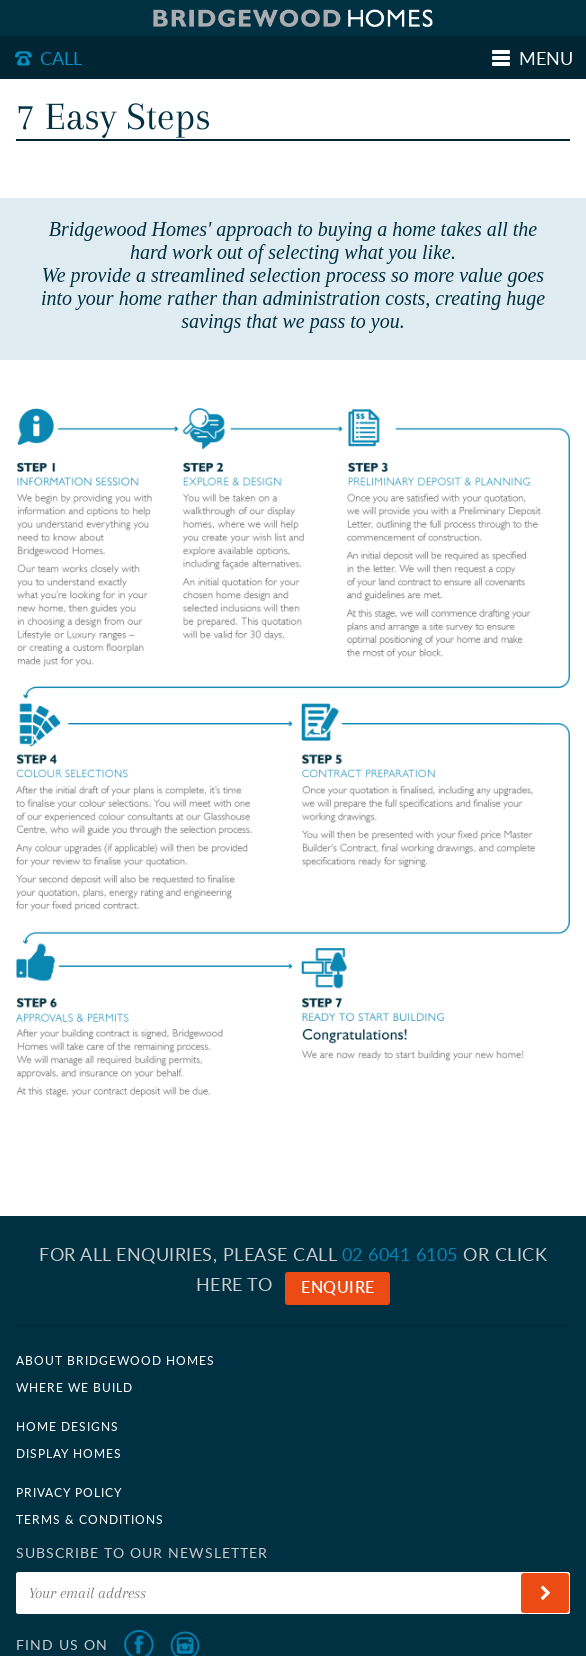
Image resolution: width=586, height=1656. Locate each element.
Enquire (338, 1287)
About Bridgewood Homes (115, 1360)
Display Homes (69, 1453)
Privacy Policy (69, 1492)
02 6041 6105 (400, 1254)
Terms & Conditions (90, 1519)
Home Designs (67, 1426)
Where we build (74, 1387)
